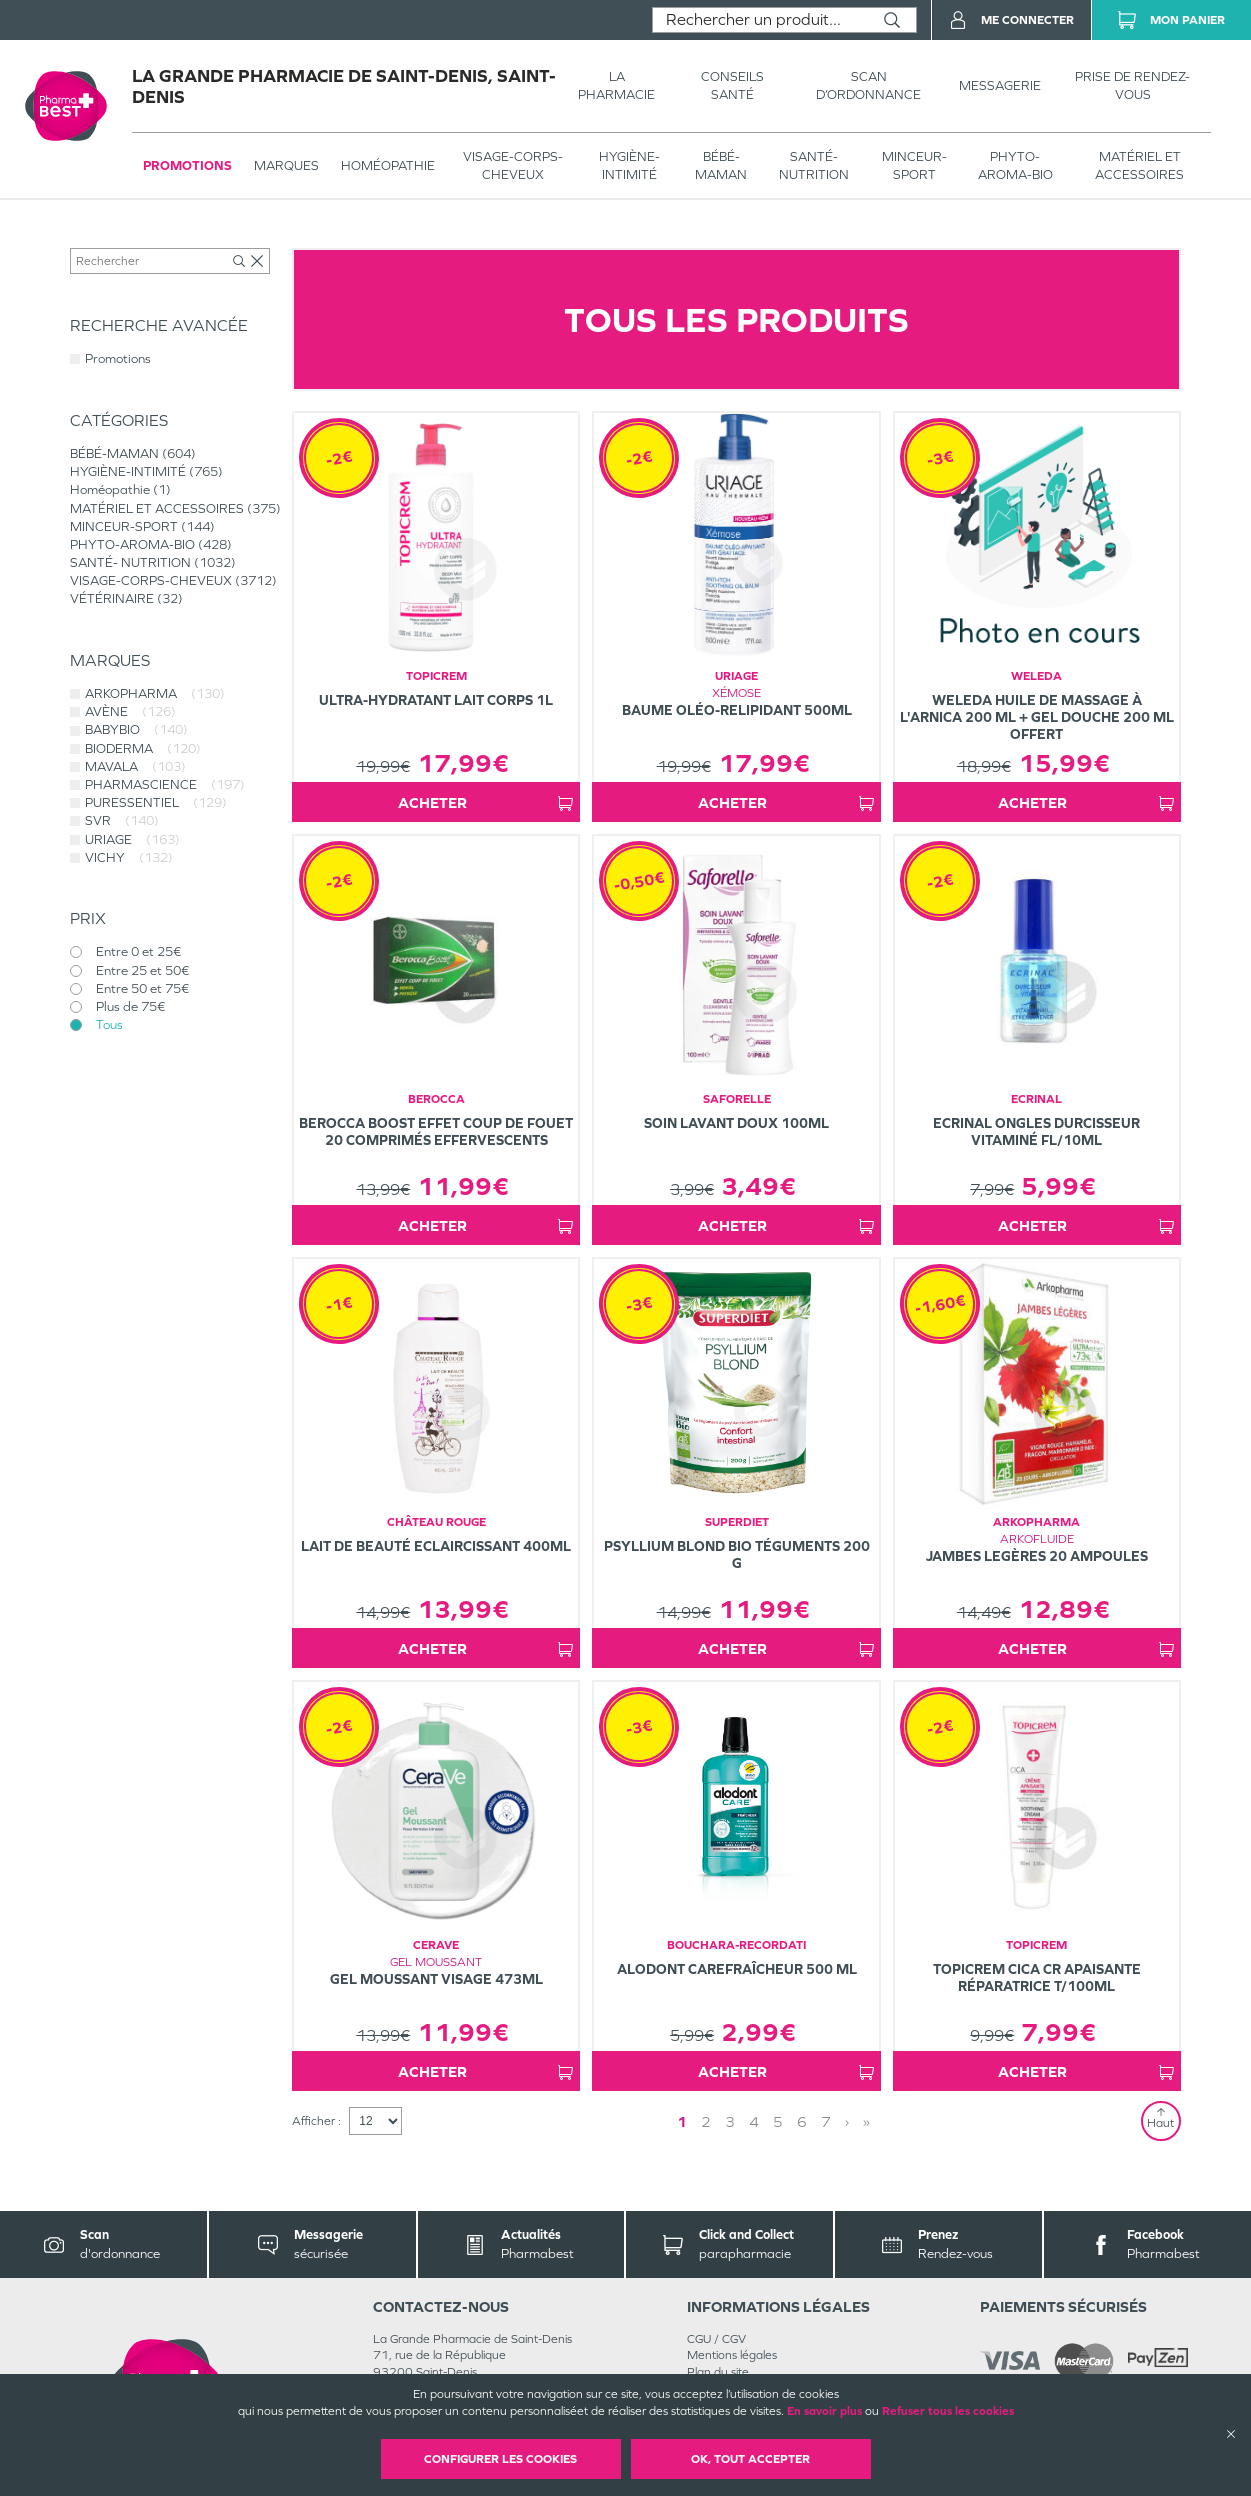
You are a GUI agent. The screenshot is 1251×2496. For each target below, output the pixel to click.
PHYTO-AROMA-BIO (1015, 165)
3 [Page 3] (730, 2121)
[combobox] (760, 20)
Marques (286, 165)
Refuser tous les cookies (948, 2411)
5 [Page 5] (778, 2121)
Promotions (187, 165)
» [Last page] (866, 2121)
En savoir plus (824, 2411)
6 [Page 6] (802, 2121)
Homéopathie (388, 165)
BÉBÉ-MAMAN (721, 165)
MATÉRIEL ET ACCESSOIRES (1139, 165)
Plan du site (718, 2372)
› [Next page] (847, 2121)
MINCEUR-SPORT (914, 165)
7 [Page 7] (826, 2121)
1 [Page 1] (682, 2121)
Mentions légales (732, 2355)
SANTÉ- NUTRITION (814, 165)
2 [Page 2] (706, 2121)
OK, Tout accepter (750, 2459)
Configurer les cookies (500, 2459)
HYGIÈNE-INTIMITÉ (629, 165)
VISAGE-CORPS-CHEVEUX (513, 165)
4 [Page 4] (754, 2121)
